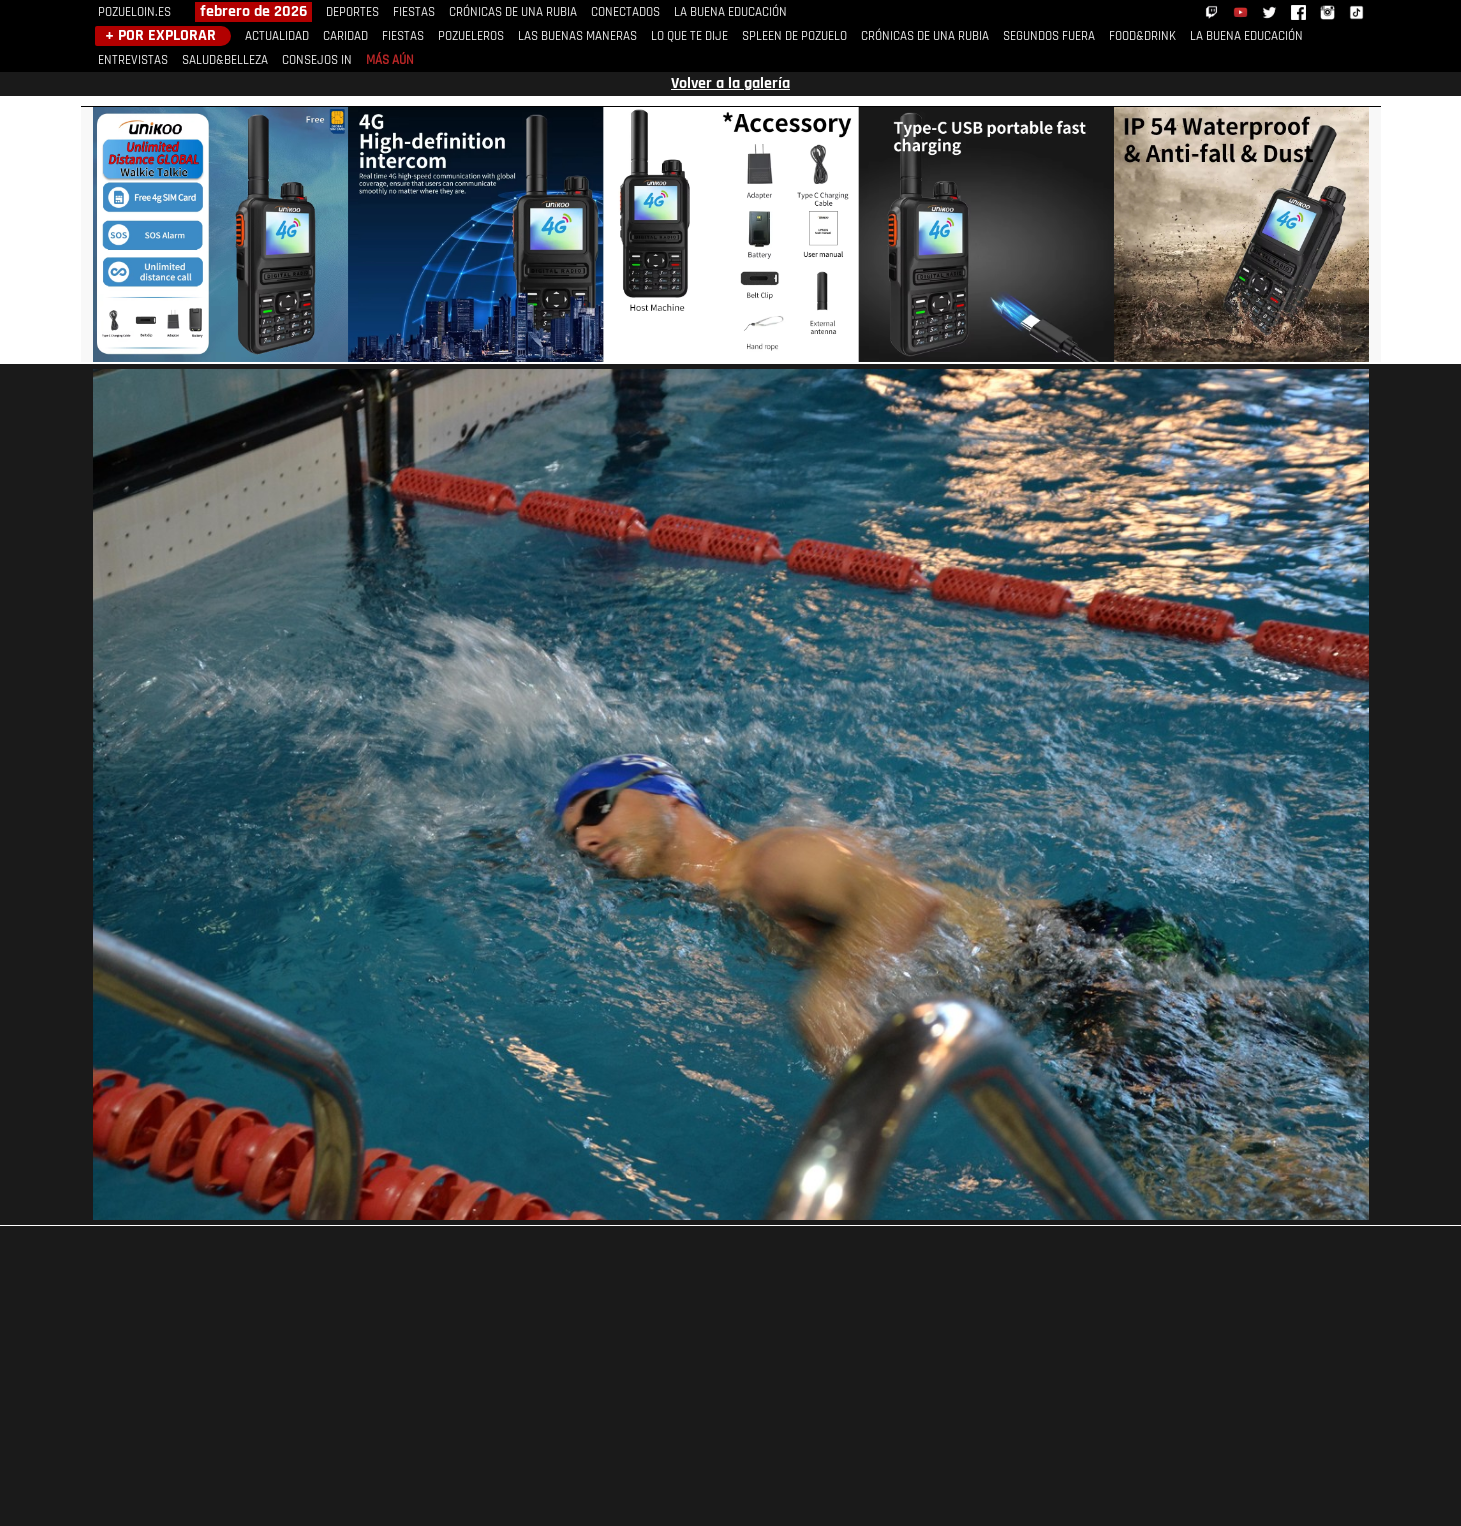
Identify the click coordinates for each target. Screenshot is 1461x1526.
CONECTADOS (625, 12)
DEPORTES (352, 12)
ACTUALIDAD (277, 36)
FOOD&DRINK (1142, 36)
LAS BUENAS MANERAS (577, 36)
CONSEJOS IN (317, 60)
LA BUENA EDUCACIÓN (730, 12)
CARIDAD (345, 36)
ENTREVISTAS (133, 60)
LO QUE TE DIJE (689, 36)
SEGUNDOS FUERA (1049, 36)
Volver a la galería (730, 84)
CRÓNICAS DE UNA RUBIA (513, 12)
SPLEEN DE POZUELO (794, 36)
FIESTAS (414, 12)
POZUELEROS (471, 36)
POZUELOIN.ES (134, 12)
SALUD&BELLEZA (225, 60)
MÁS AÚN (390, 60)
